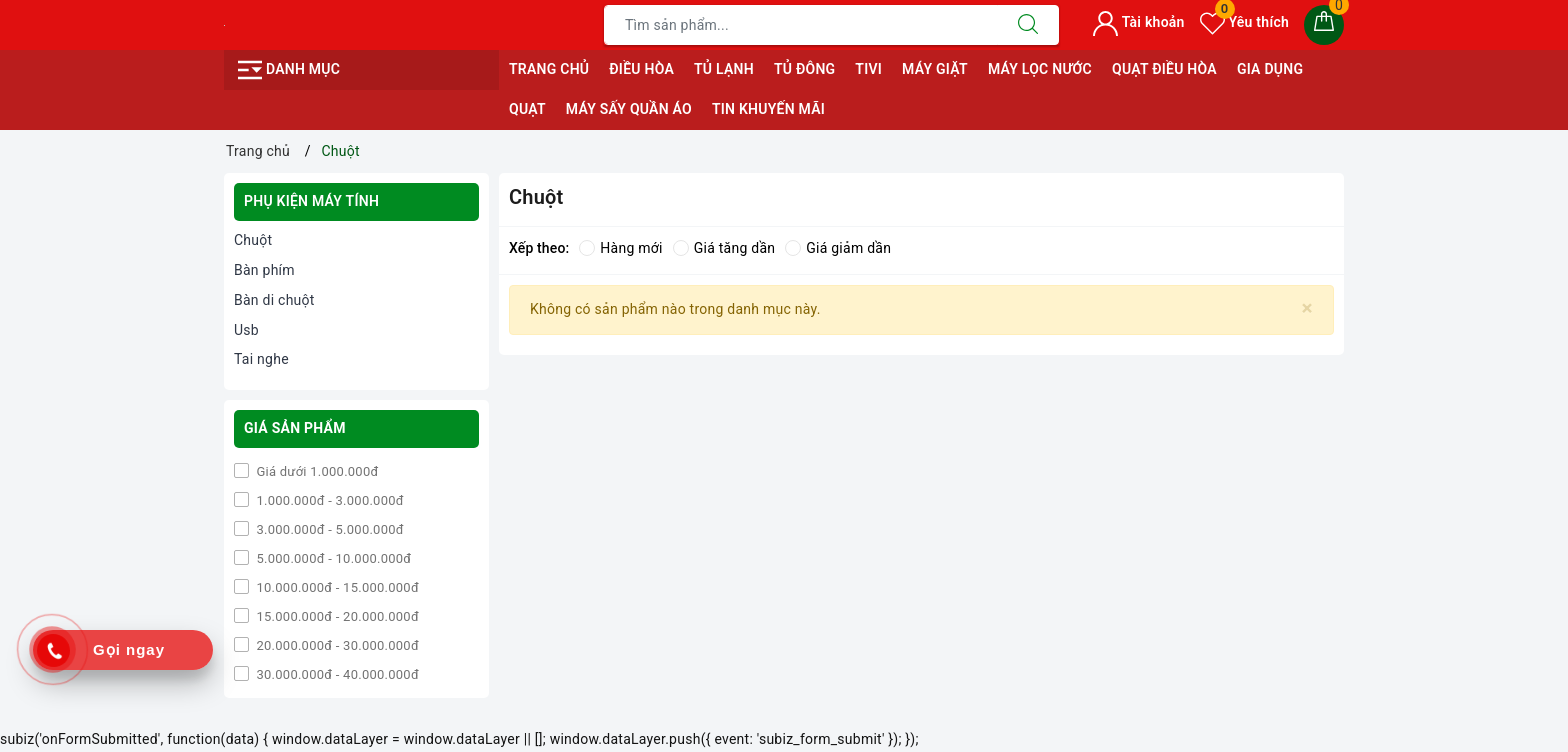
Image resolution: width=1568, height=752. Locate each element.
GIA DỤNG (1270, 69)
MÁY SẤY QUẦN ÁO (629, 109)
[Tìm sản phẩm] (801, 25)
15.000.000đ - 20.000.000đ (336, 616)
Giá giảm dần (838, 248)
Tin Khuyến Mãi (768, 109)
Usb (246, 330)
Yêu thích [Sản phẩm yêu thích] (1244, 22)
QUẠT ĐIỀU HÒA (1164, 69)
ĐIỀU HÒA (641, 69)
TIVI (868, 69)
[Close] (1307, 308)
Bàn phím (264, 270)
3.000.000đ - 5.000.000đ (328, 529)
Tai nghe (261, 359)
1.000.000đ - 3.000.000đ (328, 500)
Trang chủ (549, 69)
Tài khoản (1138, 22)
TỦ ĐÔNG (804, 69)
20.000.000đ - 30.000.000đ (336, 645)
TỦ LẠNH (724, 69)
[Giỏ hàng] (1324, 25)
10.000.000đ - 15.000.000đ (336, 587)
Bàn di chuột (274, 300)
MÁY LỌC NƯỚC (1040, 69)
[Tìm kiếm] (1028, 25)
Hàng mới (620, 248)
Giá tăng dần (724, 248)
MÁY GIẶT (935, 69)
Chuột (253, 240)
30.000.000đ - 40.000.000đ (336, 674)
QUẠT (527, 109)
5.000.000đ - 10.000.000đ (332, 558)
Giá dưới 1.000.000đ (316, 471)
